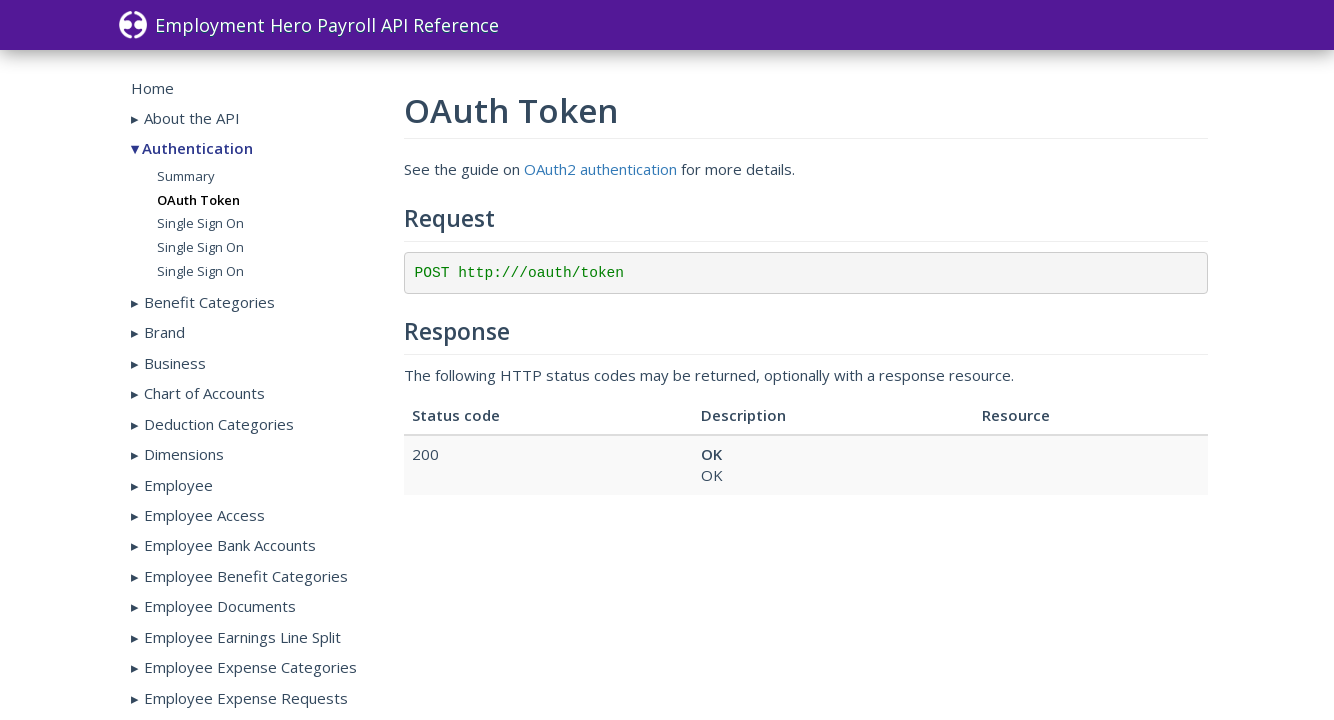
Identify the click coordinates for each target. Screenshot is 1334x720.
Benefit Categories (209, 302)
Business (175, 363)
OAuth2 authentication (600, 169)
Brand (164, 332)
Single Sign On (200, 223)
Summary (186, 176)
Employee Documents (220, 606)
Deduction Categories (219, 424)
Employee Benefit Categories (246, 576)
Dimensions (184, 454)
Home (152, 88)
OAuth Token (198, 200)
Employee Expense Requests (246, 698)
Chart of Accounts (204, 393)
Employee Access (204, 515)
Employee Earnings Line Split (242, 637)
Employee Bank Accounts (230, 545)
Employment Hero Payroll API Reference (309, 25)
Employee (178, 485)
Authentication (197, 148)
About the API (192, 118)
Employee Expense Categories (250, 667)
